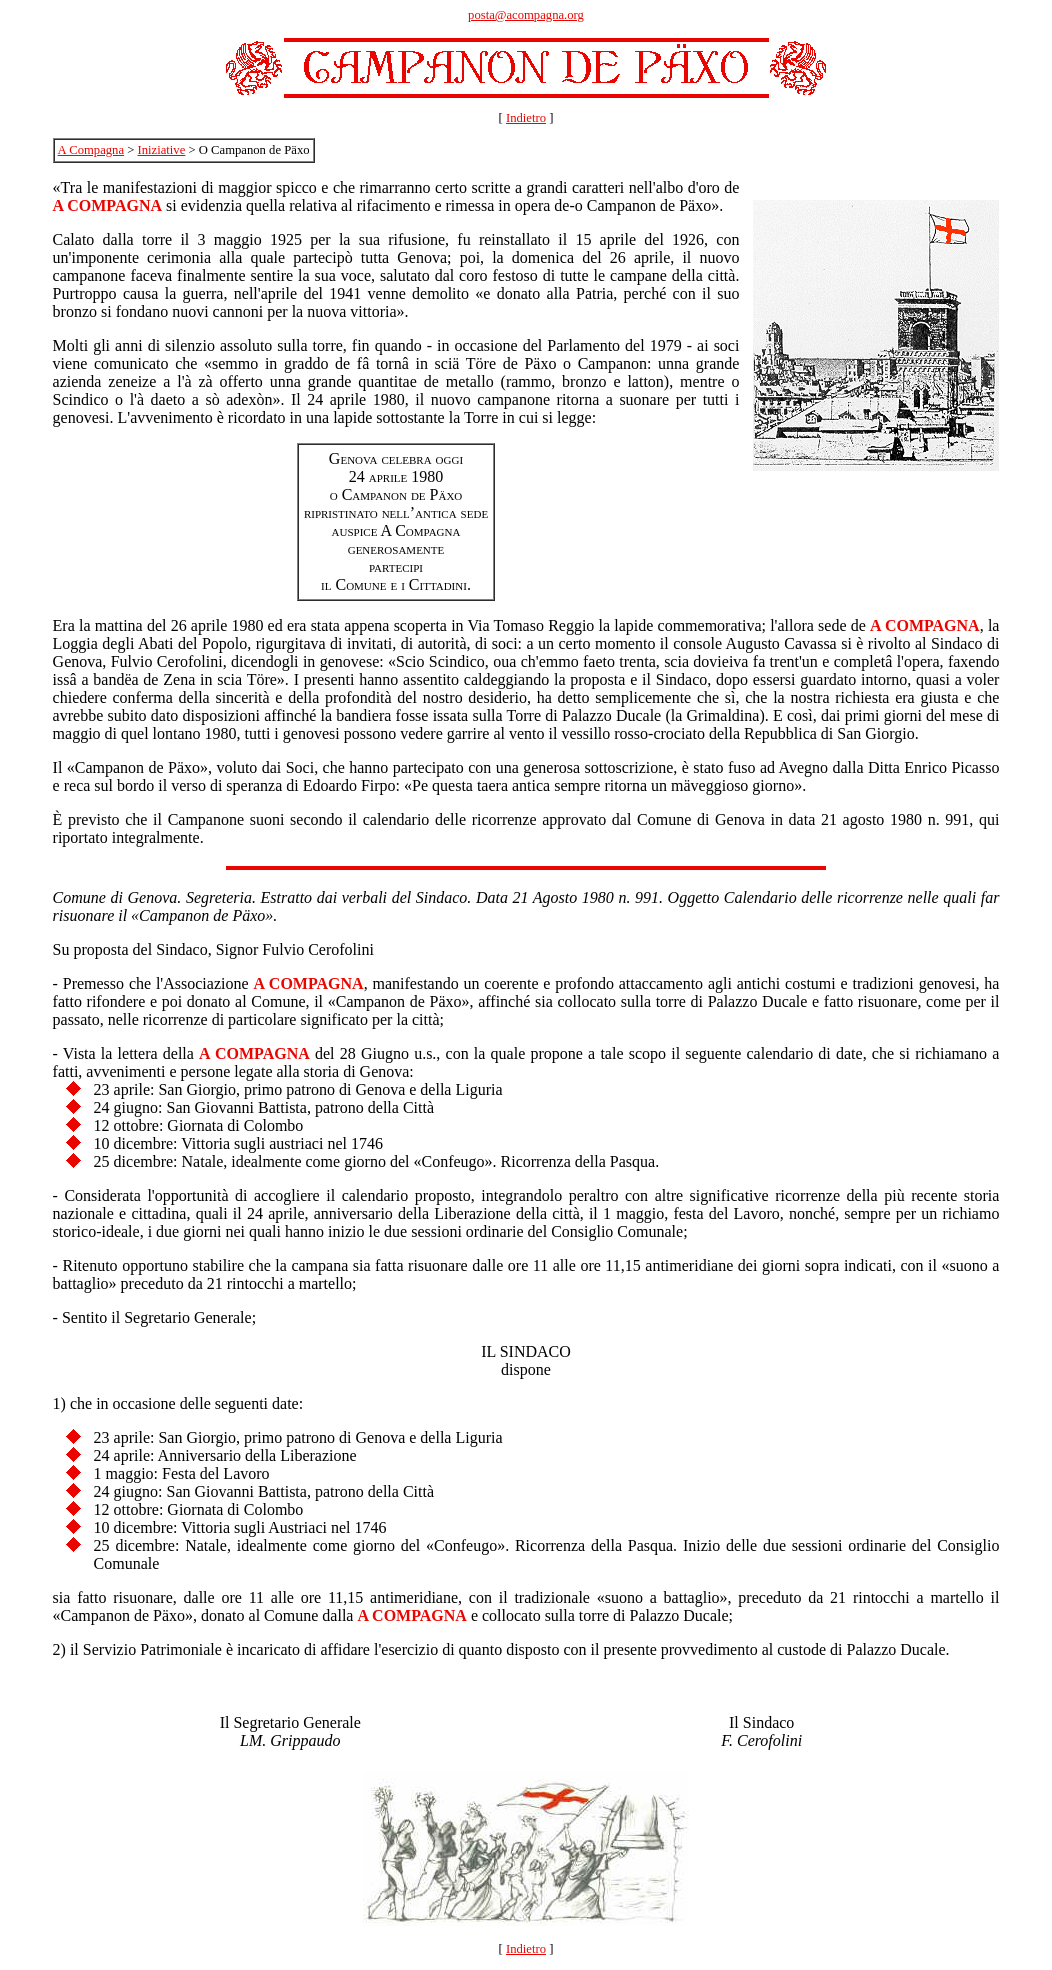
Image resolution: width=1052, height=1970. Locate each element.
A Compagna (91, 150)
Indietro (526, 118)
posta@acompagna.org (526, 15)
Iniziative (162, 150)
